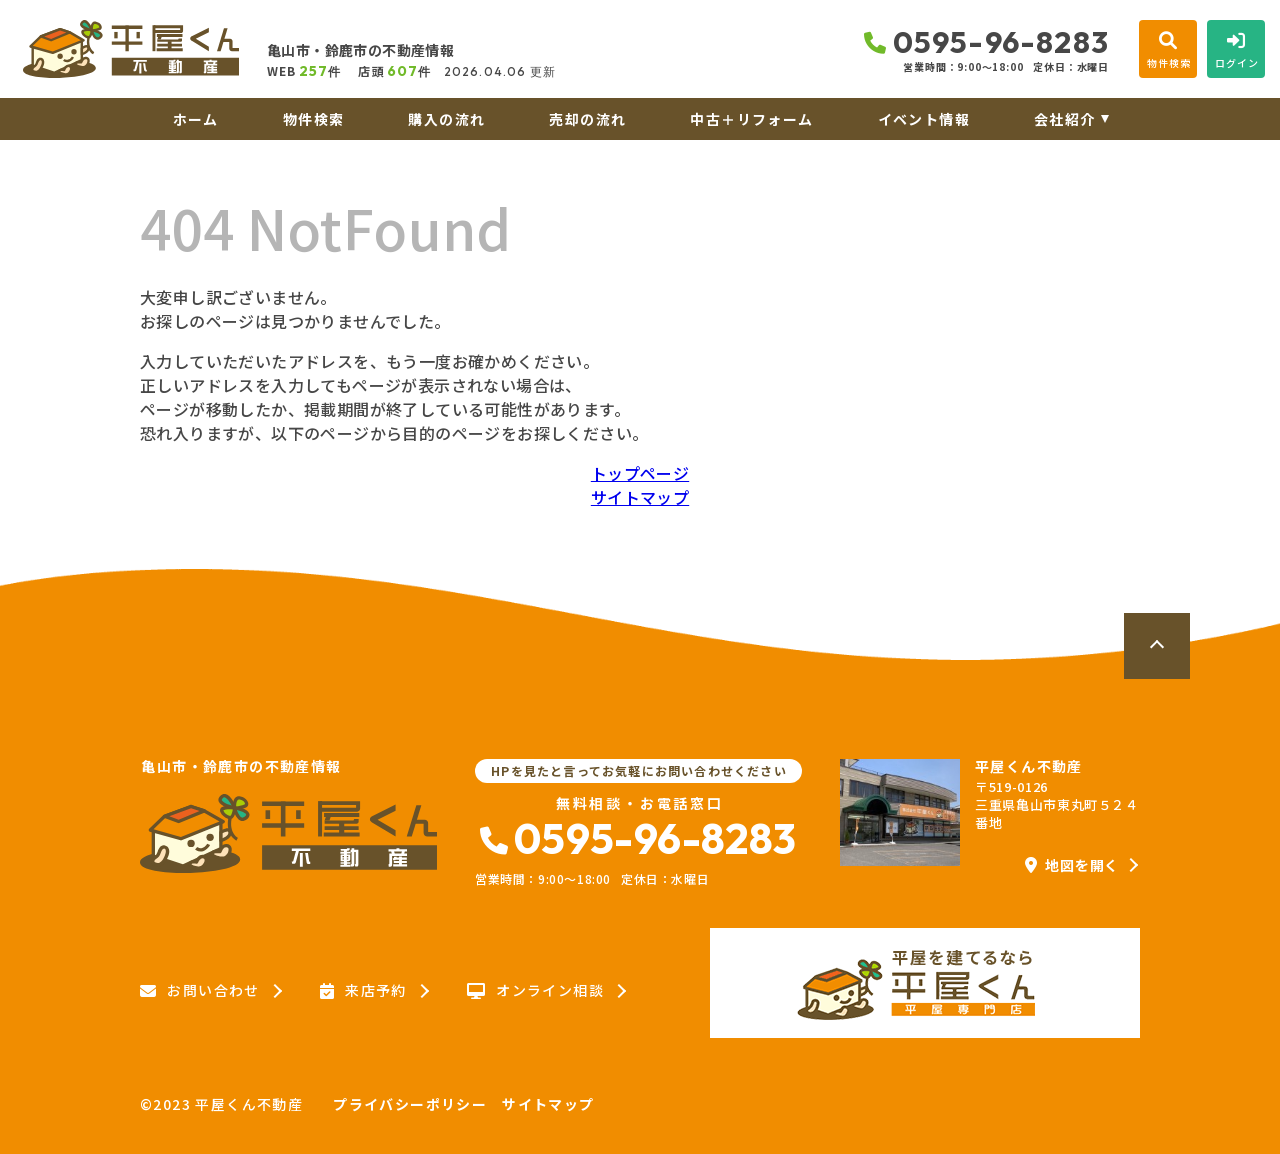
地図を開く (1072, 865)
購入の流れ (446, 119)
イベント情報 (924, 119)
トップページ (640, 473)
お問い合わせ (200, 991)
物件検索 (314, 119)
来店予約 (363, 991)
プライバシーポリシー (410, 1104)
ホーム (196, 119)
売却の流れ (587, 119)
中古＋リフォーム (751, 119)
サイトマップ (640, 497)
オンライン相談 (535, 991)
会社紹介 (1065, 119)
